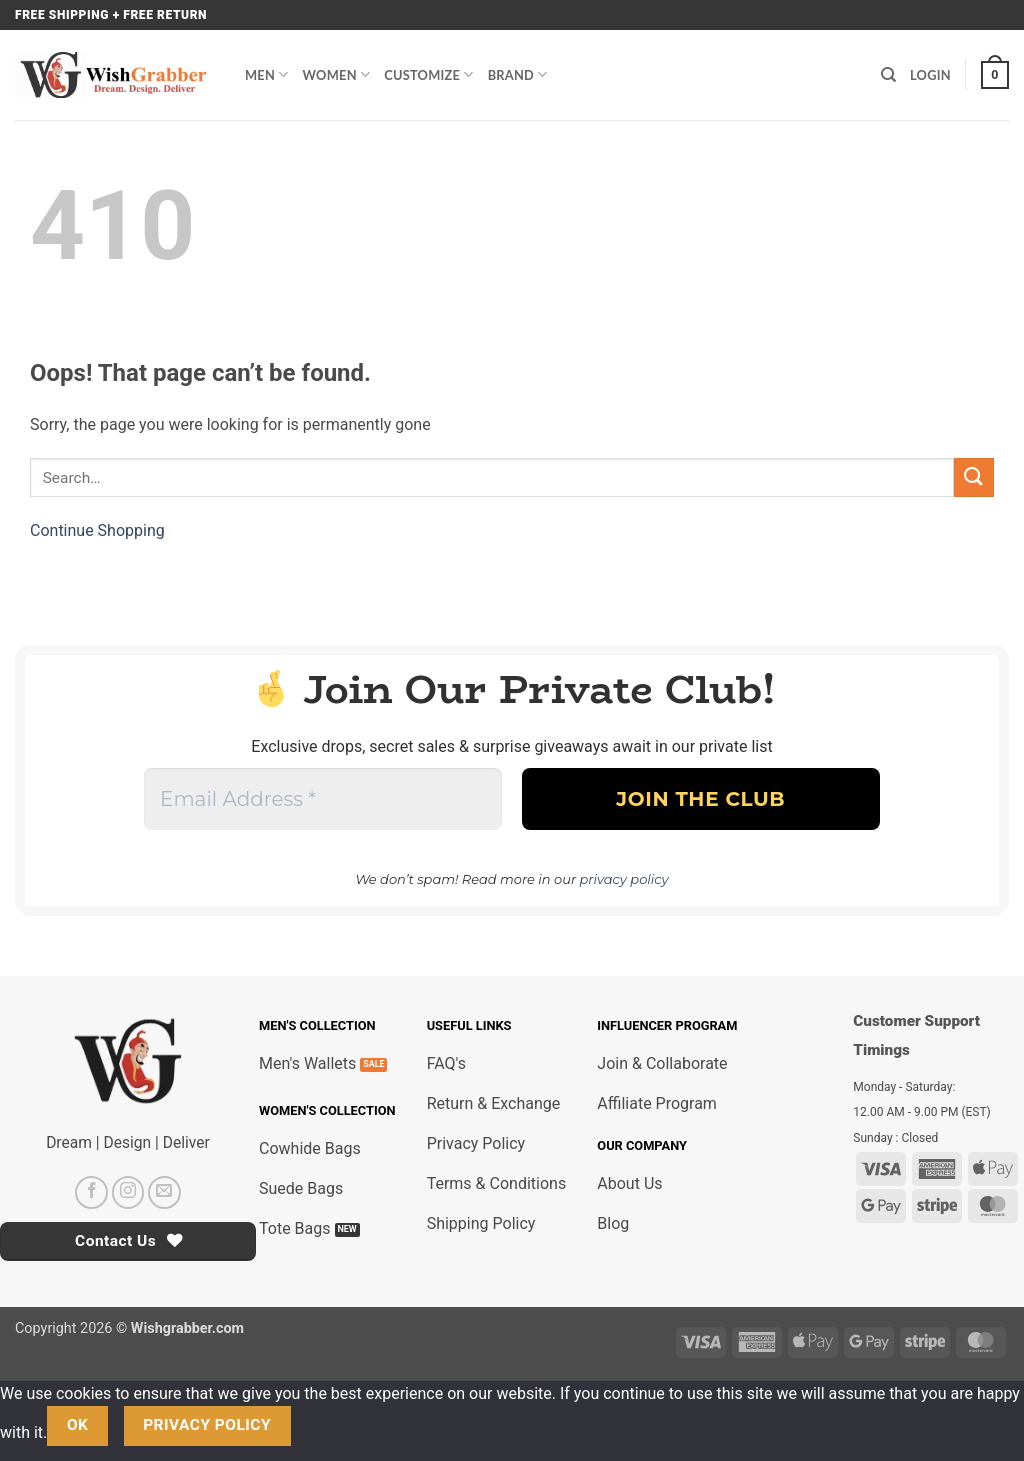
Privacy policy (207, 1425)
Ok (78, 1425)
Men (267, 74)
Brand (518, 74)
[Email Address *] (323, 799)
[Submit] (974, 477)
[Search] (888, 75)
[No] (325, 1425)
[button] (995, 75)
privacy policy (624, 879)
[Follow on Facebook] (91, 1192)
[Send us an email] (164, 1192)
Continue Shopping (97, 530)
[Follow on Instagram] (128, 1192)
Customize (428, 74)
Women (337, 74)
